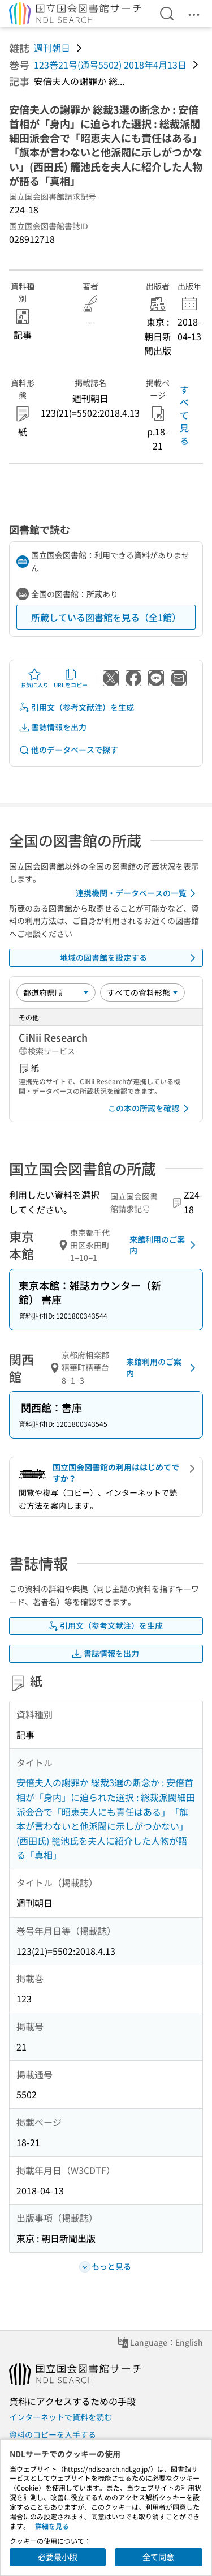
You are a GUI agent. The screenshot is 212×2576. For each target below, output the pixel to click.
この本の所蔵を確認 (150, 1108)
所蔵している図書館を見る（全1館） (106, 617)
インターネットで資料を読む (60, 2417)
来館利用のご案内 (164, 1245)
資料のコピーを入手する (52, 2434)
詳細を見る (52, 2526)
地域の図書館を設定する (130, 958)
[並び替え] (56, 992)
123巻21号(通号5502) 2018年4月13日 (110, 64)
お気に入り (34, 678)
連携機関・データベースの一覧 (138, 893)
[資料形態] (142, 992)
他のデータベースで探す (68, 750)
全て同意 (158, 2556)
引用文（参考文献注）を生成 (76, 707)
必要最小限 (57, 2556)
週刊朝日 (52, 47)
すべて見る (184, 415)
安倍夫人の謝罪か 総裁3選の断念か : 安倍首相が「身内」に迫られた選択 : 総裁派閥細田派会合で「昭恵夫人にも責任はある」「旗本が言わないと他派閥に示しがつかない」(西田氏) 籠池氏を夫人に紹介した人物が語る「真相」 (105, 1818)
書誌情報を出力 (52, 727)
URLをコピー (71, 678)
